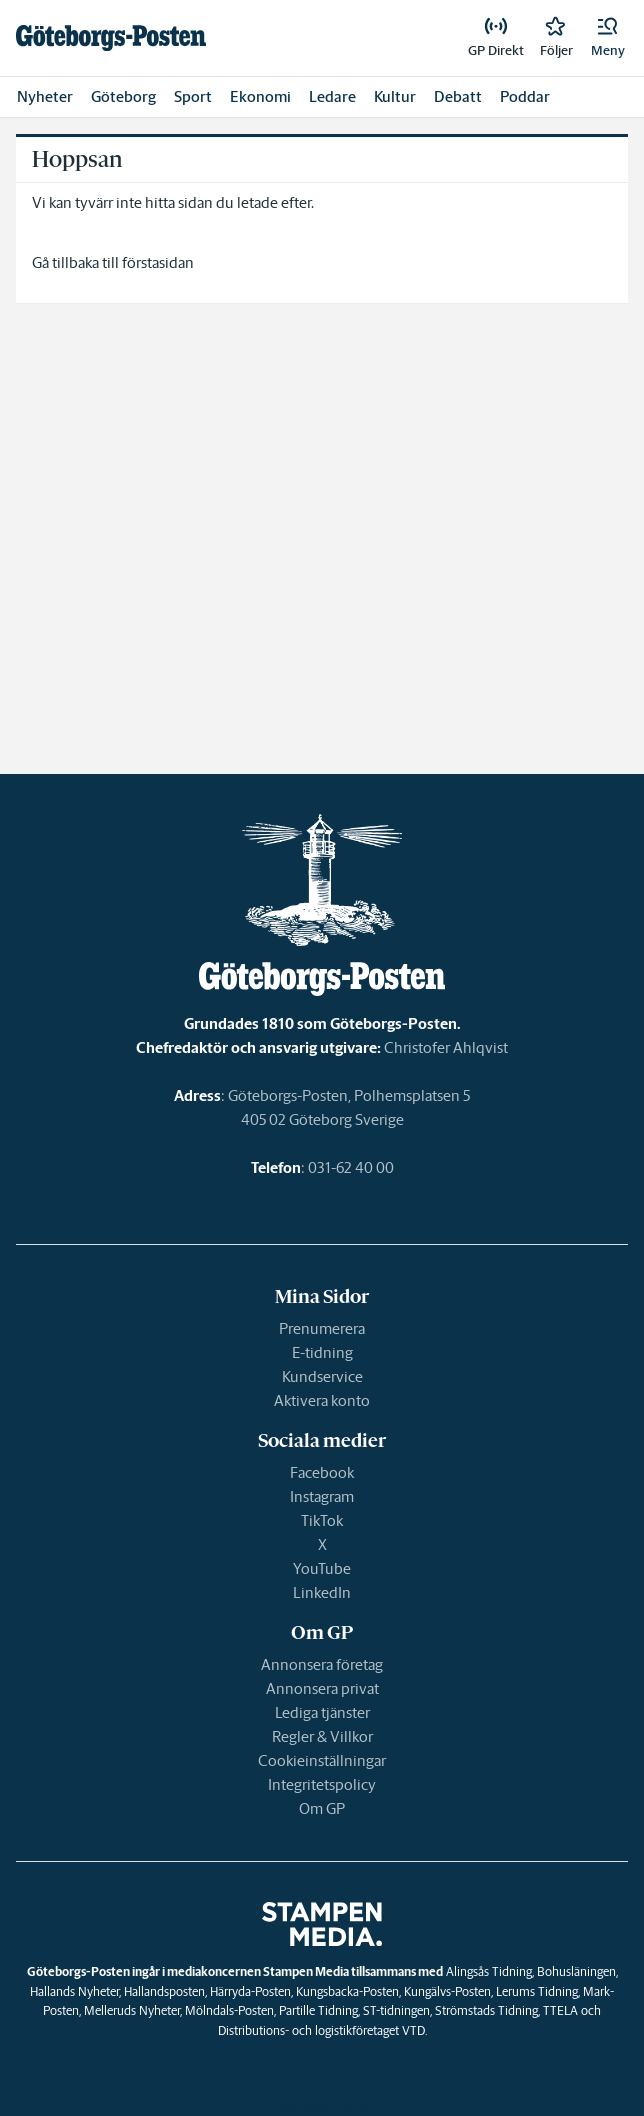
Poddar (525, 96)
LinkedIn (322, 1592)
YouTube (322, 1568)
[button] (608, 38)
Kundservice (322, 1376)
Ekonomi (260, 96)
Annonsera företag (322, 1664)
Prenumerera (322, 1328)
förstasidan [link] (158, 262)
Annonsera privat (322, 1688)
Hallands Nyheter (74, 1991)
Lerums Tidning (537, 1991)
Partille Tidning (318, 2010)
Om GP (322, 1808)
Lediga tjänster (322, 1712)
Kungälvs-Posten (447, 1991)
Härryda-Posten (250, 1991)
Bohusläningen (576, 1971)
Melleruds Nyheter (132, 2010)
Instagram (322, 1496)
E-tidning (322, 1352)
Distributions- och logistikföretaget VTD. (322, 2030)
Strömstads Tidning (486, 2010)
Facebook (322, 1472)
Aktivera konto (322, 1400)
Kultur (395, 96)
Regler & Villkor (322, 1736)
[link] (111, 38)
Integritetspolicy (322, 1784)
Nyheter (45, 96)
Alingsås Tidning (489, 1971)
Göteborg (123, 96)
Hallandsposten (164, 1991)
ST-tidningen (396, 2010)
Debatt (458, 96)
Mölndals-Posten (229, 2010)
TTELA (560, 2010)
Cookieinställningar (322, 1760)
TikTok (322, 1520)
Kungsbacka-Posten (347, 1991)
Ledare (332, 96)
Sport (193, 96)
